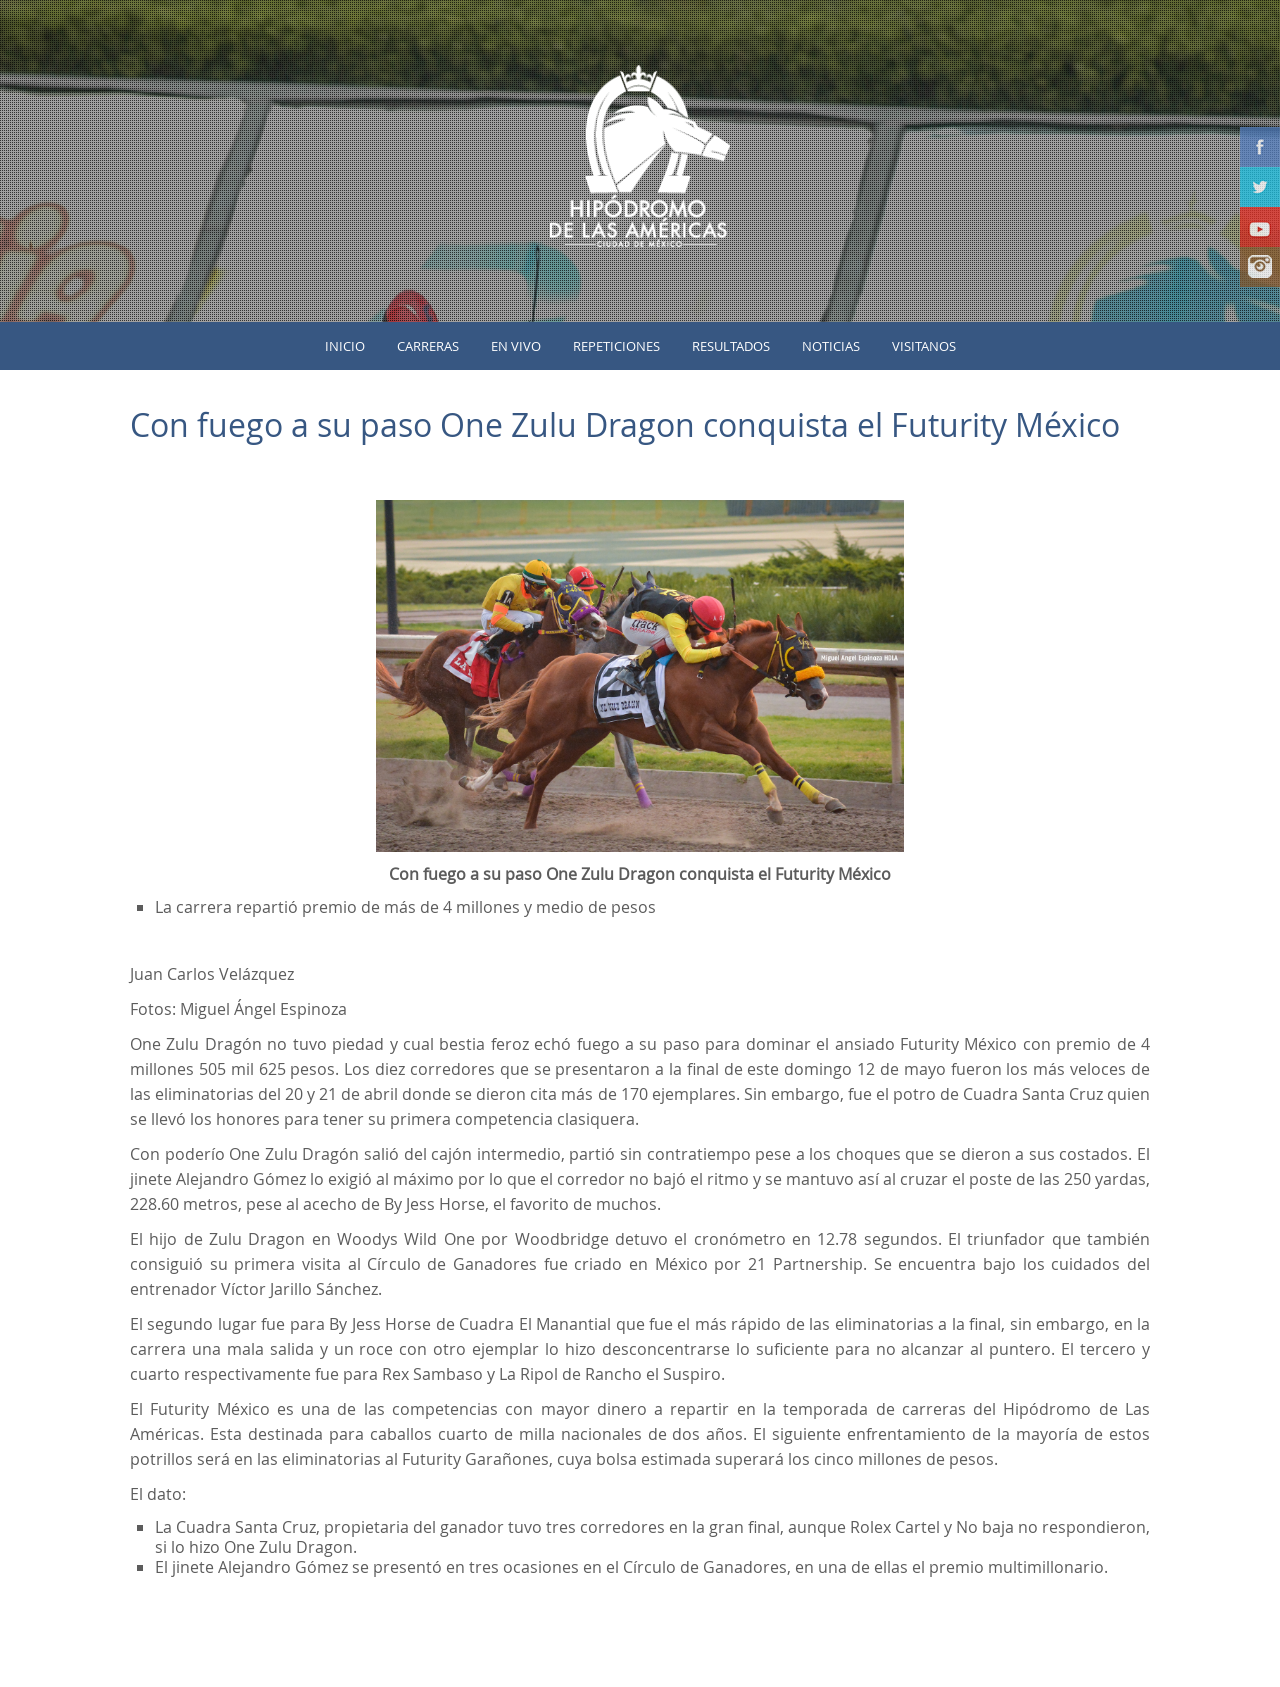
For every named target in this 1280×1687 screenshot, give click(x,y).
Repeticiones (616, 346)
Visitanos (924, 346)
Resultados (731, 346)
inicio (345, 346)
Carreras (428, 346)
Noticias (831, 346)
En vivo (516, 346)
